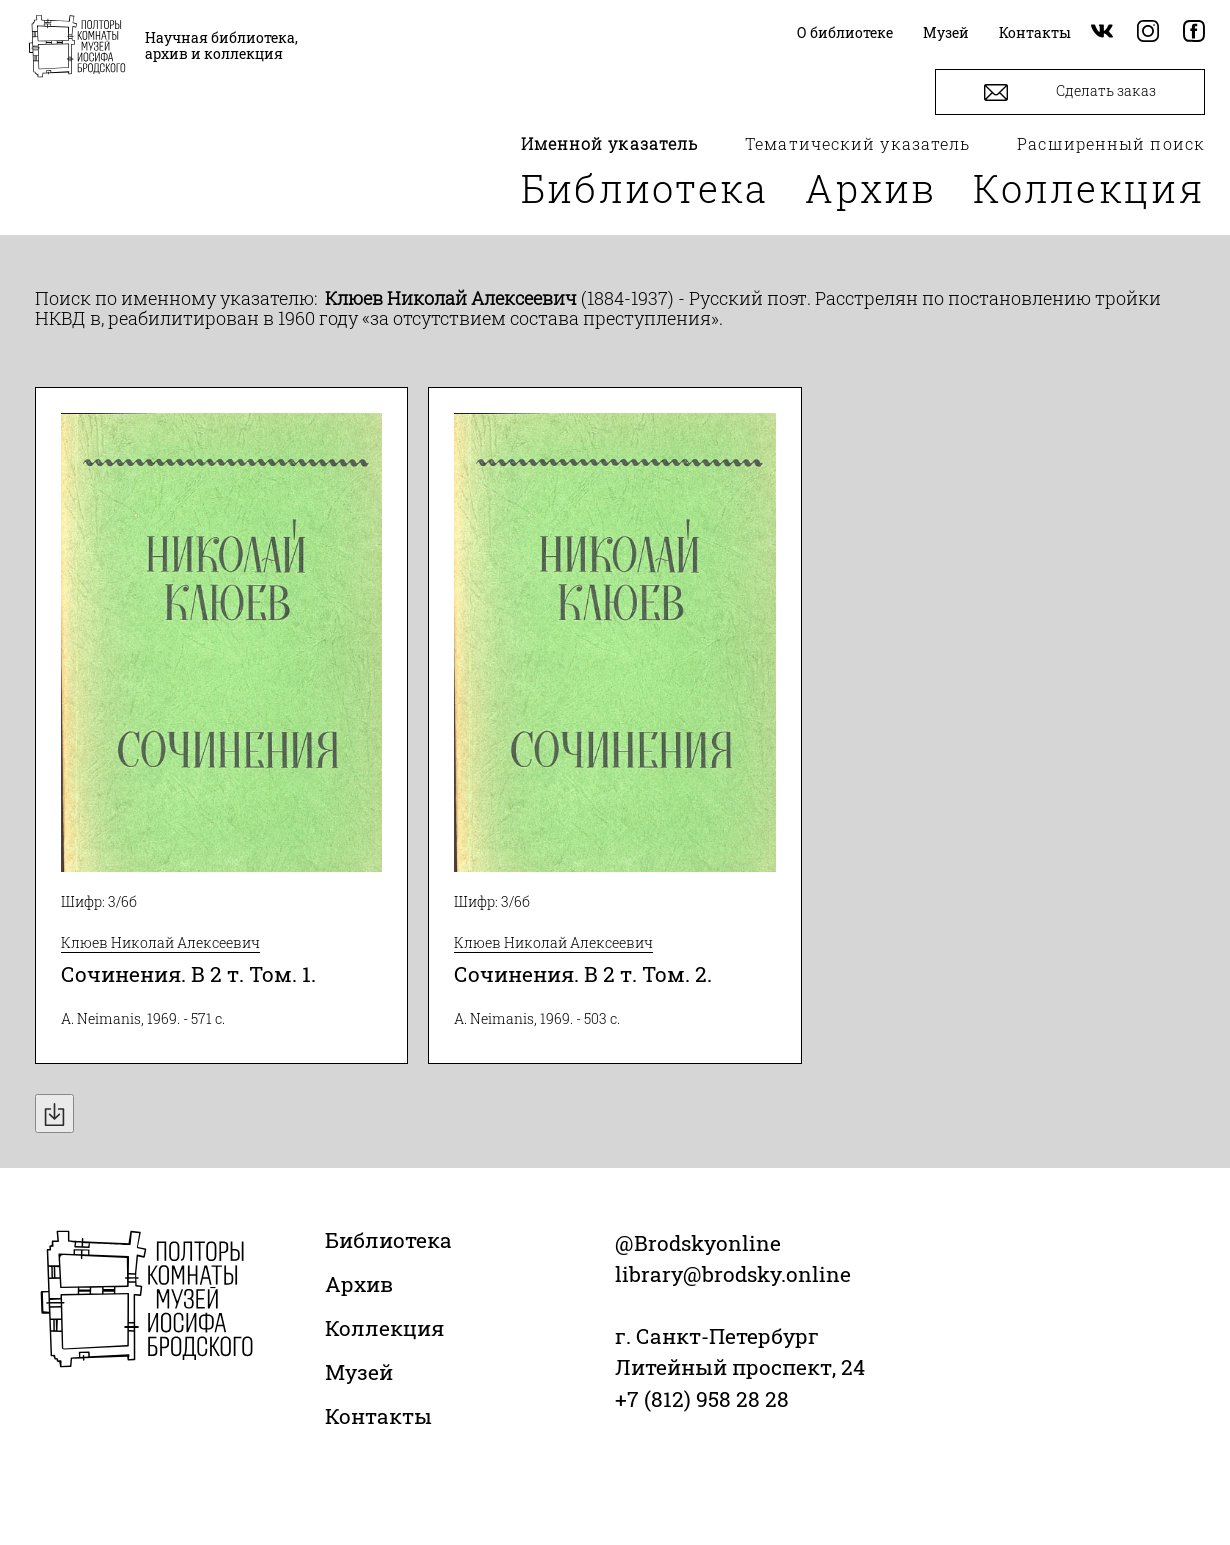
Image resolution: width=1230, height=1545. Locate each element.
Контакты (378, 1416)
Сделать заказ (1070, 92)
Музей (359, 1372)
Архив (871, 188)
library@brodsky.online (733, 1274)
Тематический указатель (857, 143)
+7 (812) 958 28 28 (702, 1399)
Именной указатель (610, 143)
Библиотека (645, 188)
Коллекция (1089, 188)
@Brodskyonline (698, 1243)
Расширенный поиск (1111, 143)
